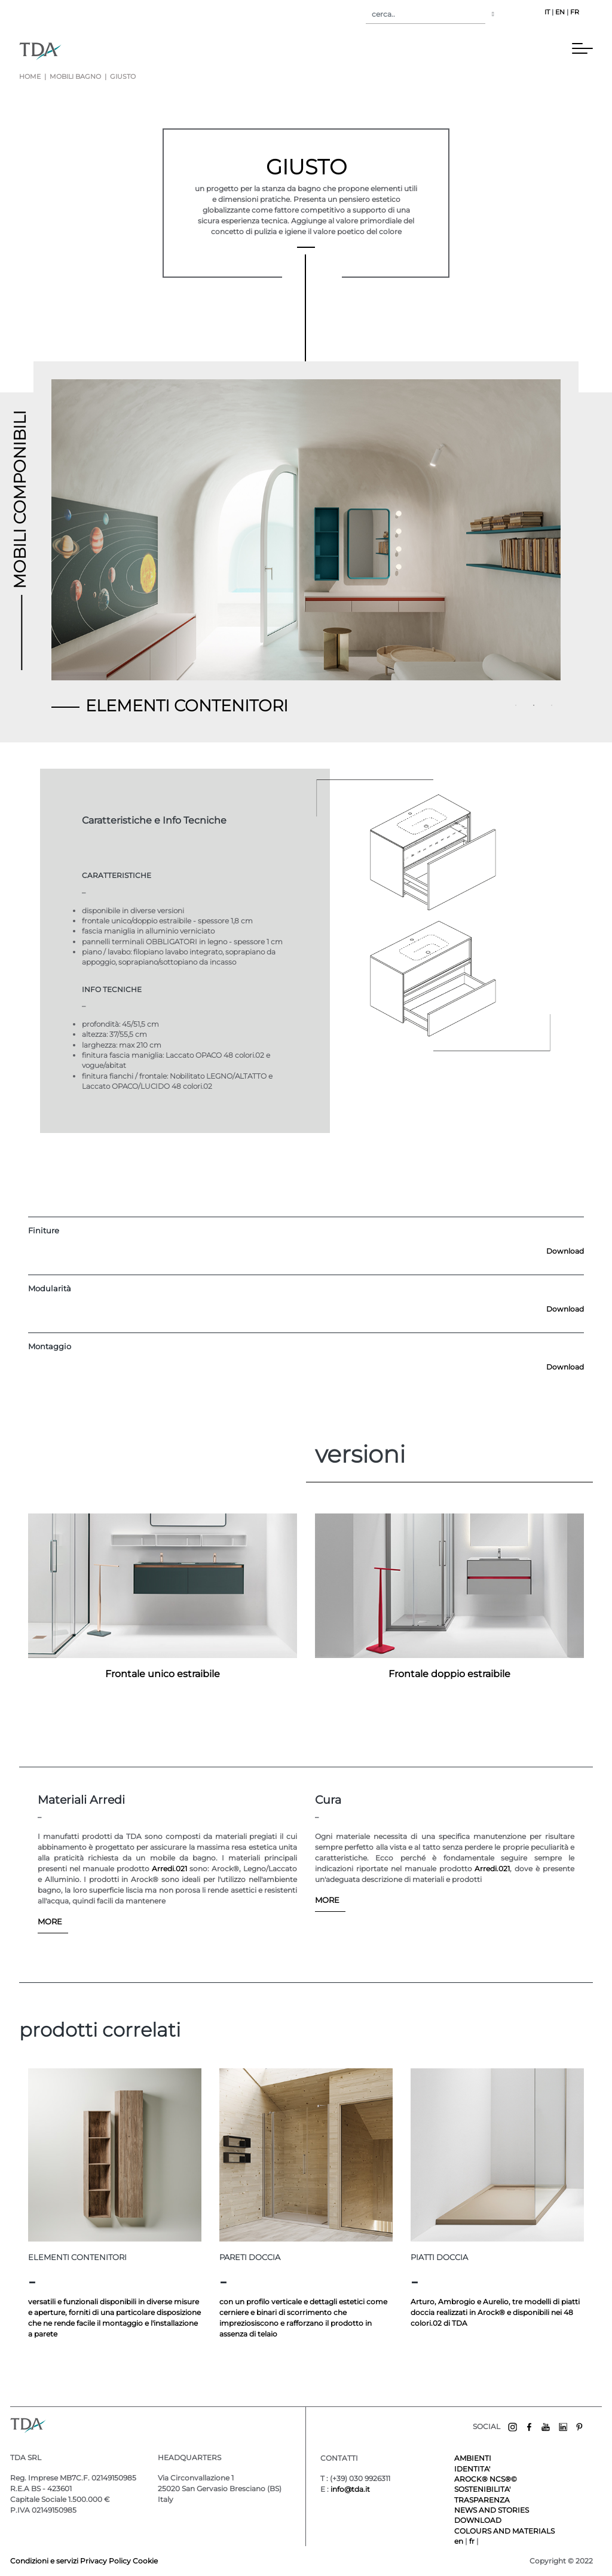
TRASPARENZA (482, 2499)
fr (472, 2541)
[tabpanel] (306, 534)
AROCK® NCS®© (485, 2478)
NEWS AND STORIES (491, 2510)
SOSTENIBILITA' (482, 2489)
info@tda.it (350, 2489)
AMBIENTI (472, 2458)
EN (560, 12)
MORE (50, 1921)
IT (547, 12)
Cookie (145, 2560)
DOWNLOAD (477, 2520)
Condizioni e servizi (45, 2560)
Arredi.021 (169, 1868)
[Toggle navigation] (78, 50)
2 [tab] (535, 707)
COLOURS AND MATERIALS (504, 2530)
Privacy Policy (105, 2560)
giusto (122, 77)
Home (30, 77)
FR (574, 12)
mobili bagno (75, 77)
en (459, 2541)
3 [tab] (553, 707)
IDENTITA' (472, 2468)
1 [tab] (518, 707)
